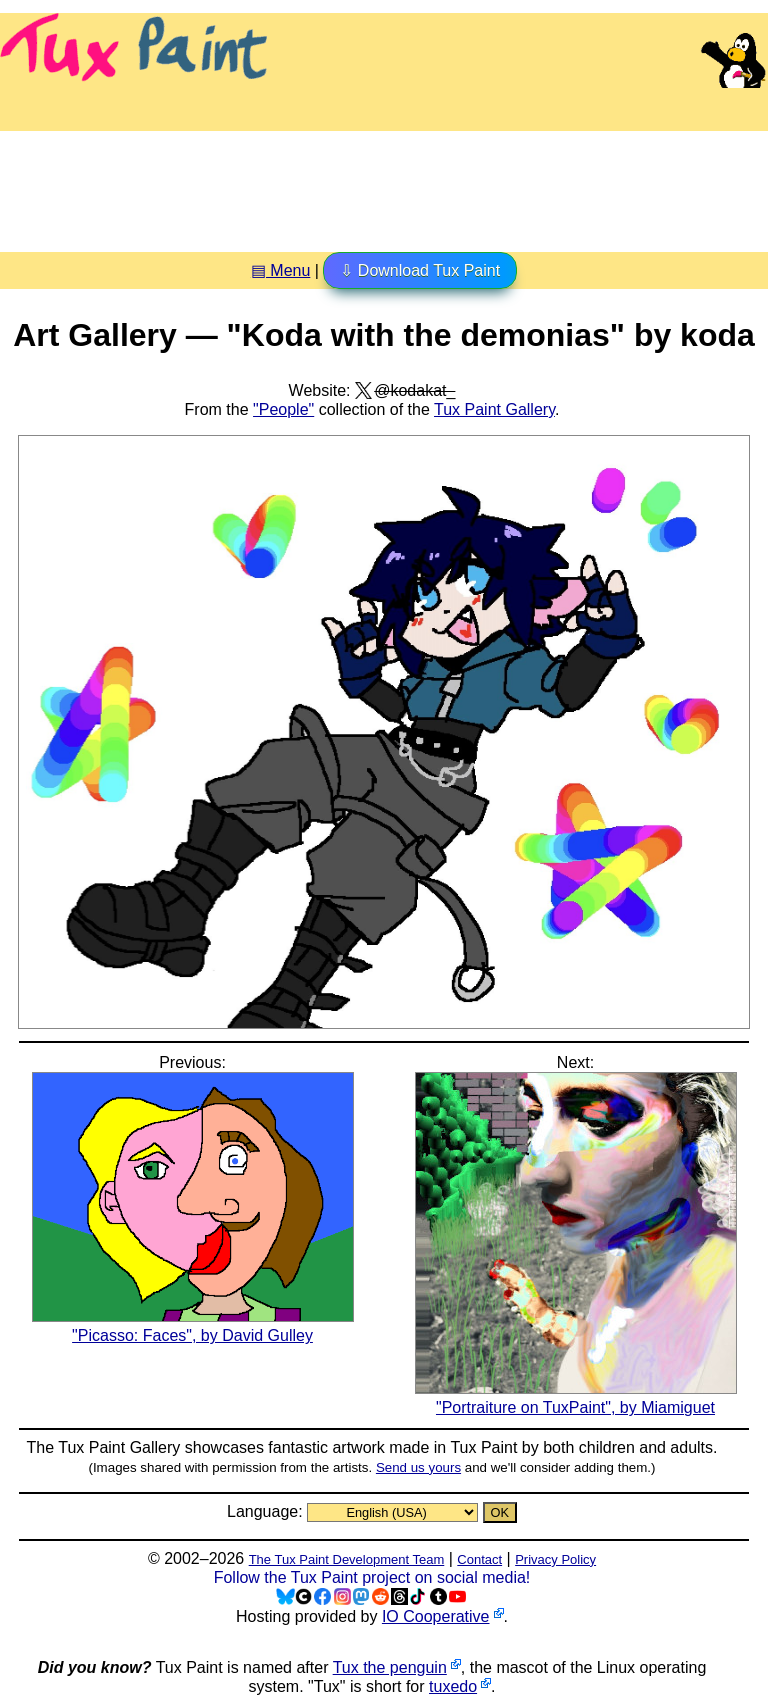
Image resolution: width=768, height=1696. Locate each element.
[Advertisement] (384, 184)
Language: (267, 1511)
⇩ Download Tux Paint (420, 270)
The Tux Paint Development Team (347, 1559)
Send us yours (418, 1467)
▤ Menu (280, 270)
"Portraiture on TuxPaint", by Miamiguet (576, 1398)
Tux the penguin (390, 1667)
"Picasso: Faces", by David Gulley (193, 1326)
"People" (283, 409)
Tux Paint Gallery (494, 409)
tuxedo (453, 1686)
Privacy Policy (555, 1559)
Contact (479, 1559)
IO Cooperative (436, 1616)
